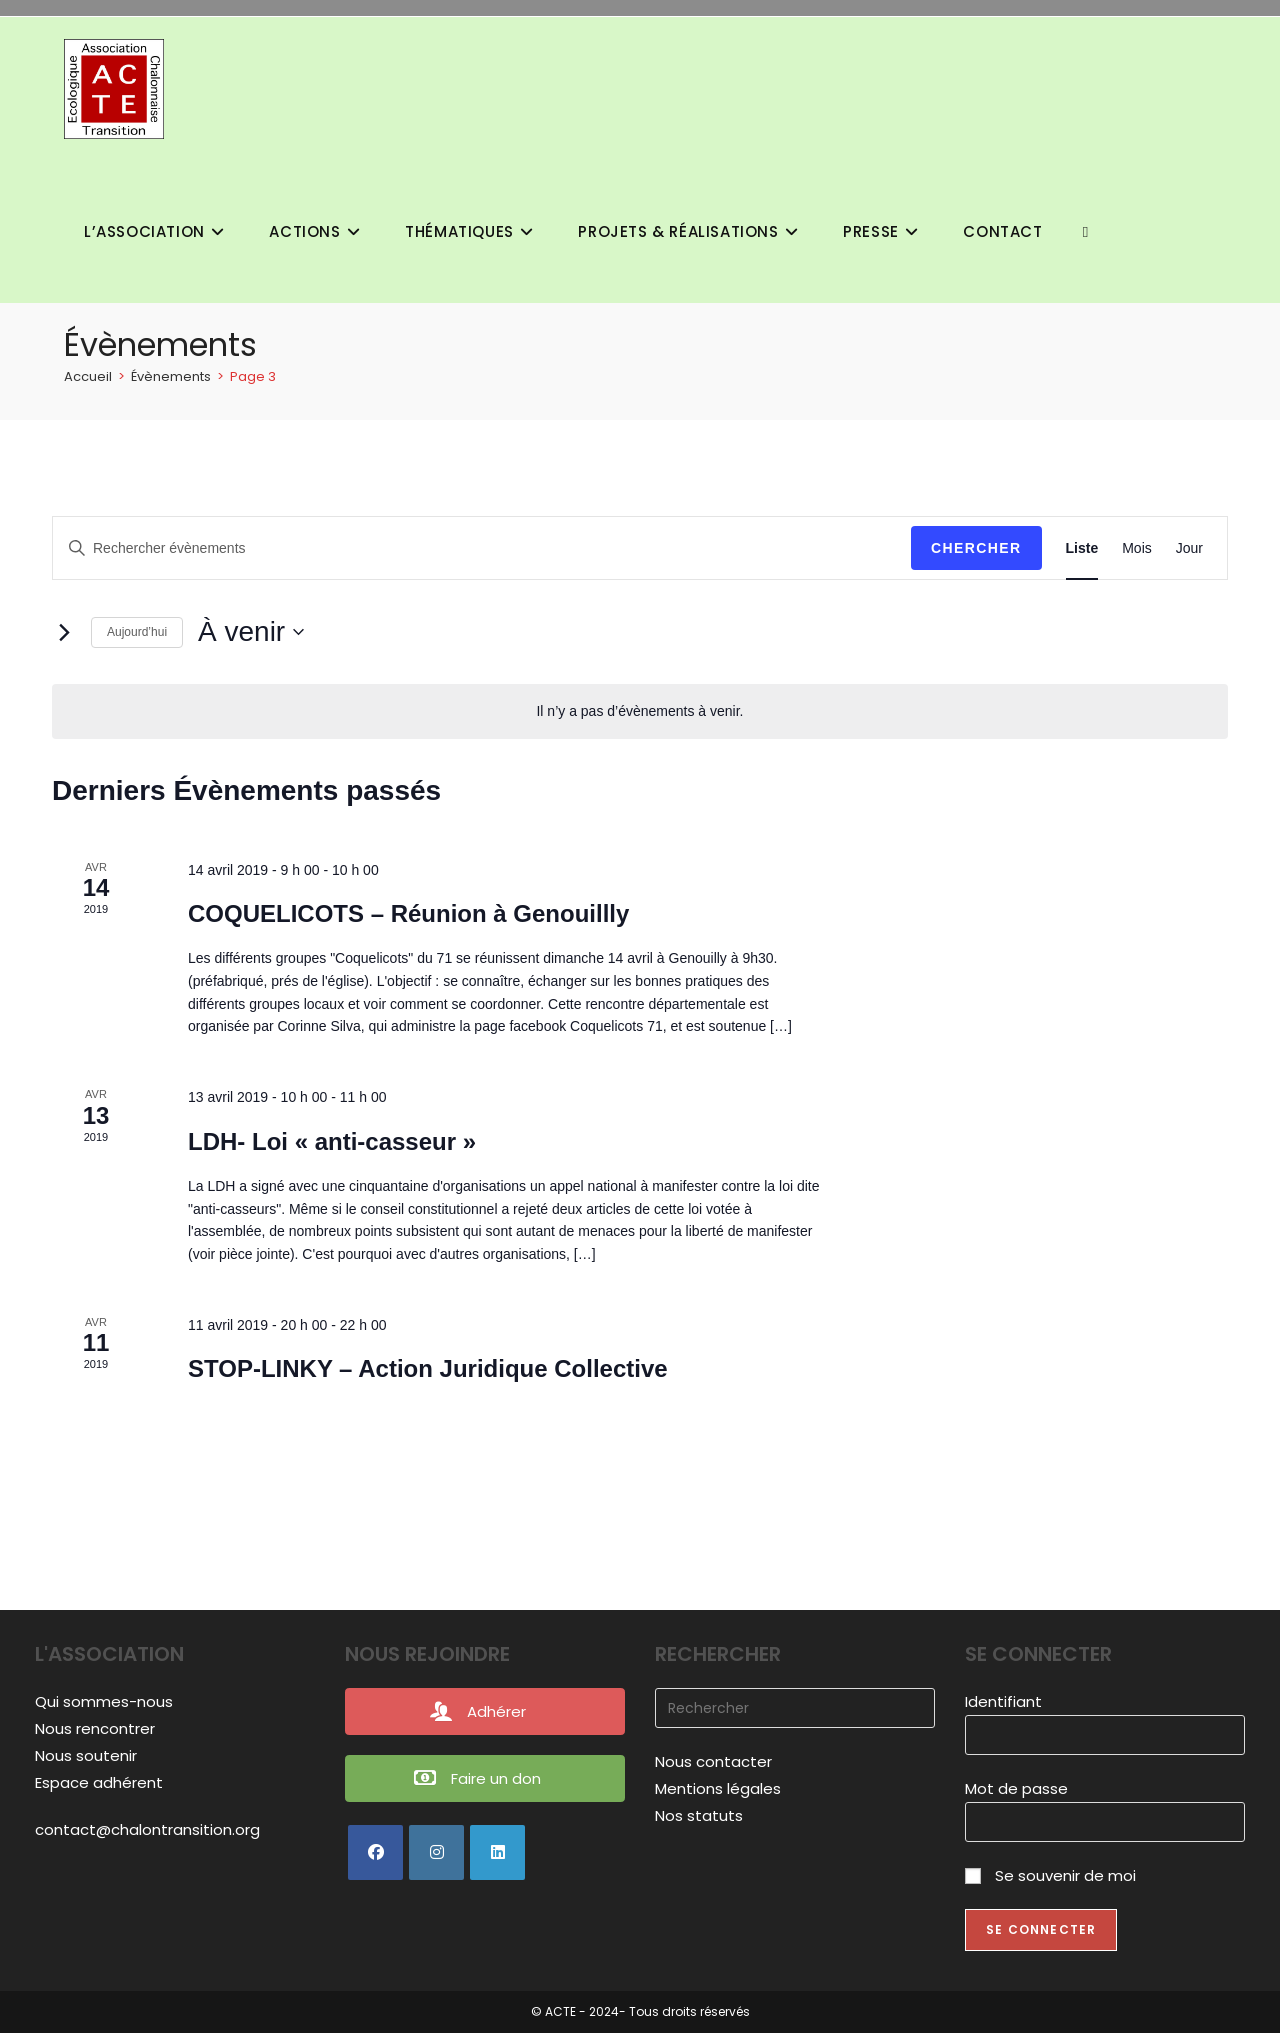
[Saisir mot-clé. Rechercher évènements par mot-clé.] (482, 548)
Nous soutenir (86, 1755)
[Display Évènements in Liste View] (1082, 548)
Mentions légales (718, 1788)
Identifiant (1003, 1701)
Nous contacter (713, 1761)
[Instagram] (436, 1852)
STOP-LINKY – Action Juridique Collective (428, 1368)
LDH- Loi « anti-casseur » (332, 1141)
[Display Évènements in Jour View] (1189, 548)
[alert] (640, 711)
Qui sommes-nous (104, 1701)
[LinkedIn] (497, 1852)
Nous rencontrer (95, 1728)
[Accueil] (88, 376)
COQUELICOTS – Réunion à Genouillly (408, 913)
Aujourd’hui (137, 632)
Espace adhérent (99, 1782)
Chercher (976, 548)
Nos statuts (699, 1815)
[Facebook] (375, 1852)
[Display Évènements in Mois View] (1137, 548)
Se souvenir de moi (1050, 1875)
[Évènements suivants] (64, 632)
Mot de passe (1016, 1788)
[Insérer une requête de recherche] (795, 1708)
